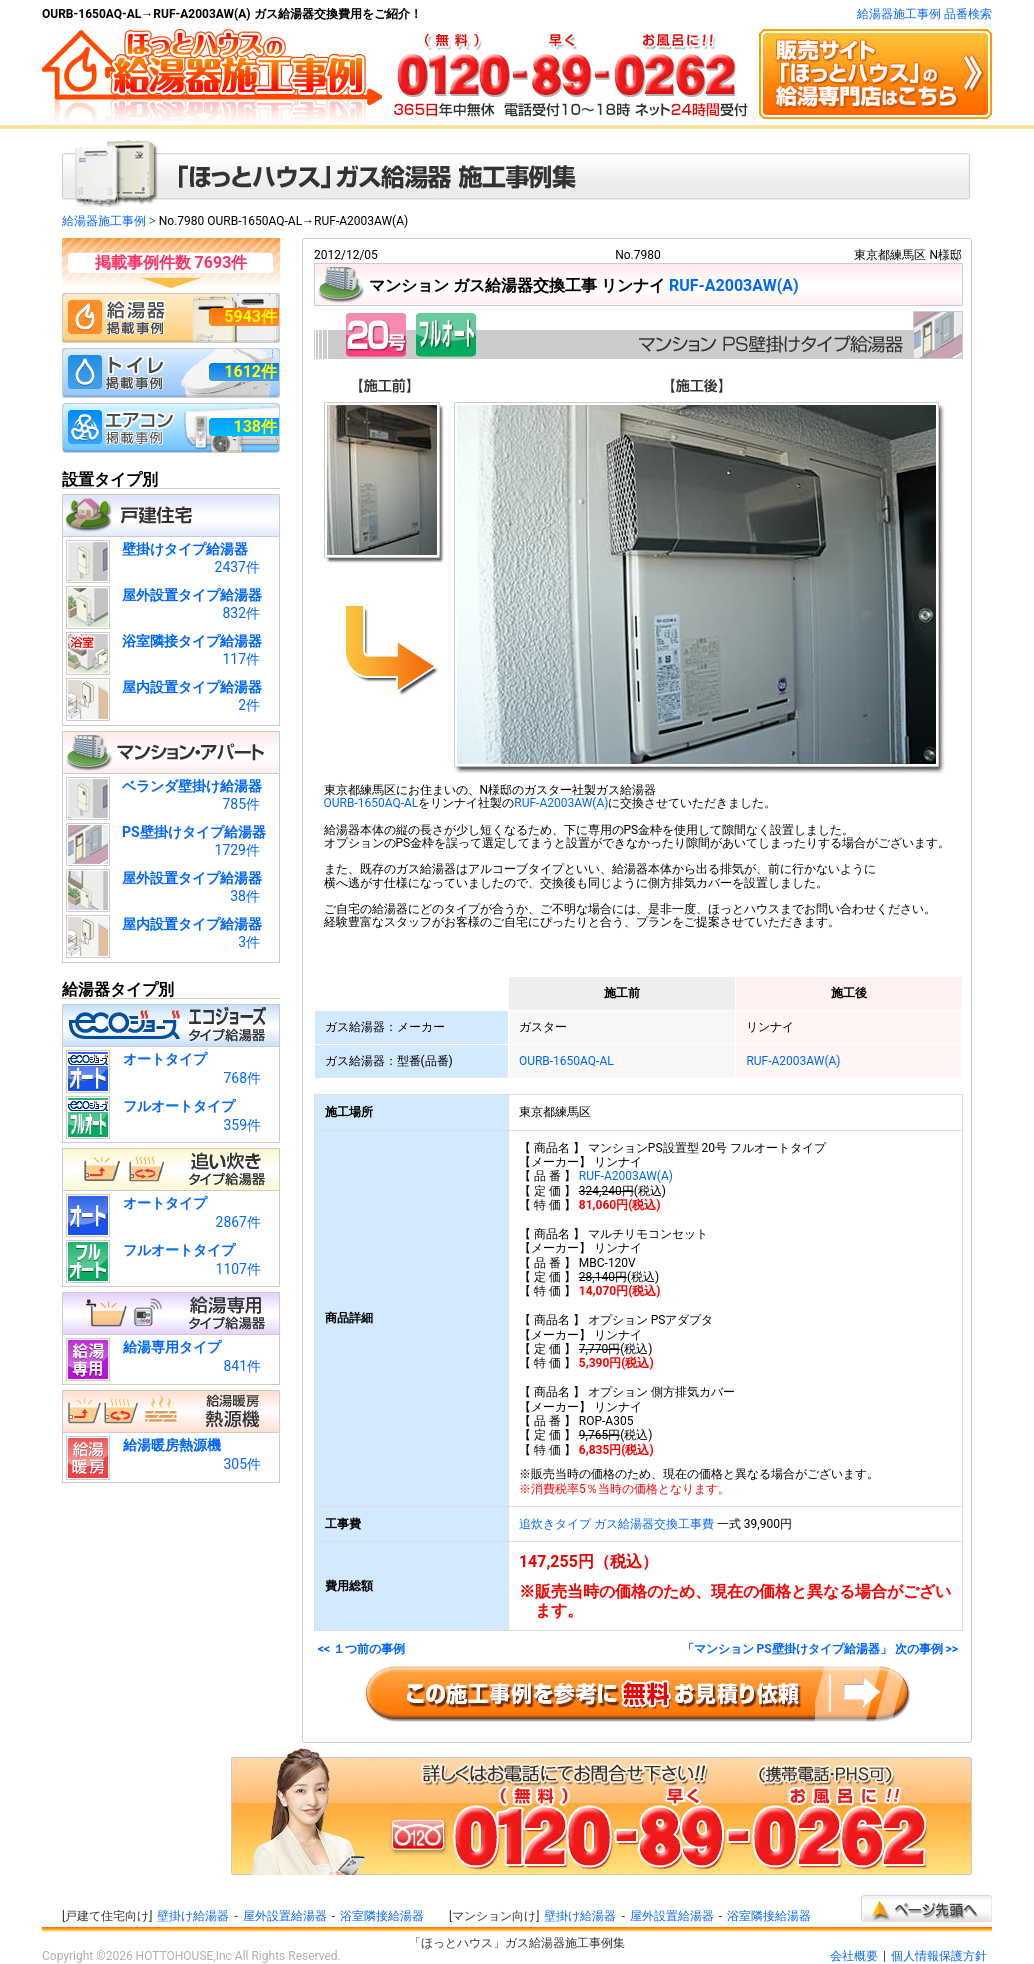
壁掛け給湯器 (193, 1916)
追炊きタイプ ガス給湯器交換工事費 (616, 1524)
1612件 (250, 371)
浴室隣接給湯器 (382, 1916)
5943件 (250, 316)
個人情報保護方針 (939, 1956)
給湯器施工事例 (104, 221)
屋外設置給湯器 (285, 1916)
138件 (255, 426)
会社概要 (854, 1956)
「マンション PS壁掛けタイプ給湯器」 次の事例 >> (820, 1649)
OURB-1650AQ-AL (371, 803)
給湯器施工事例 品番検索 (924, 14)
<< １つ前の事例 (361, 1649)
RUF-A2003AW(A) (734, 285)
